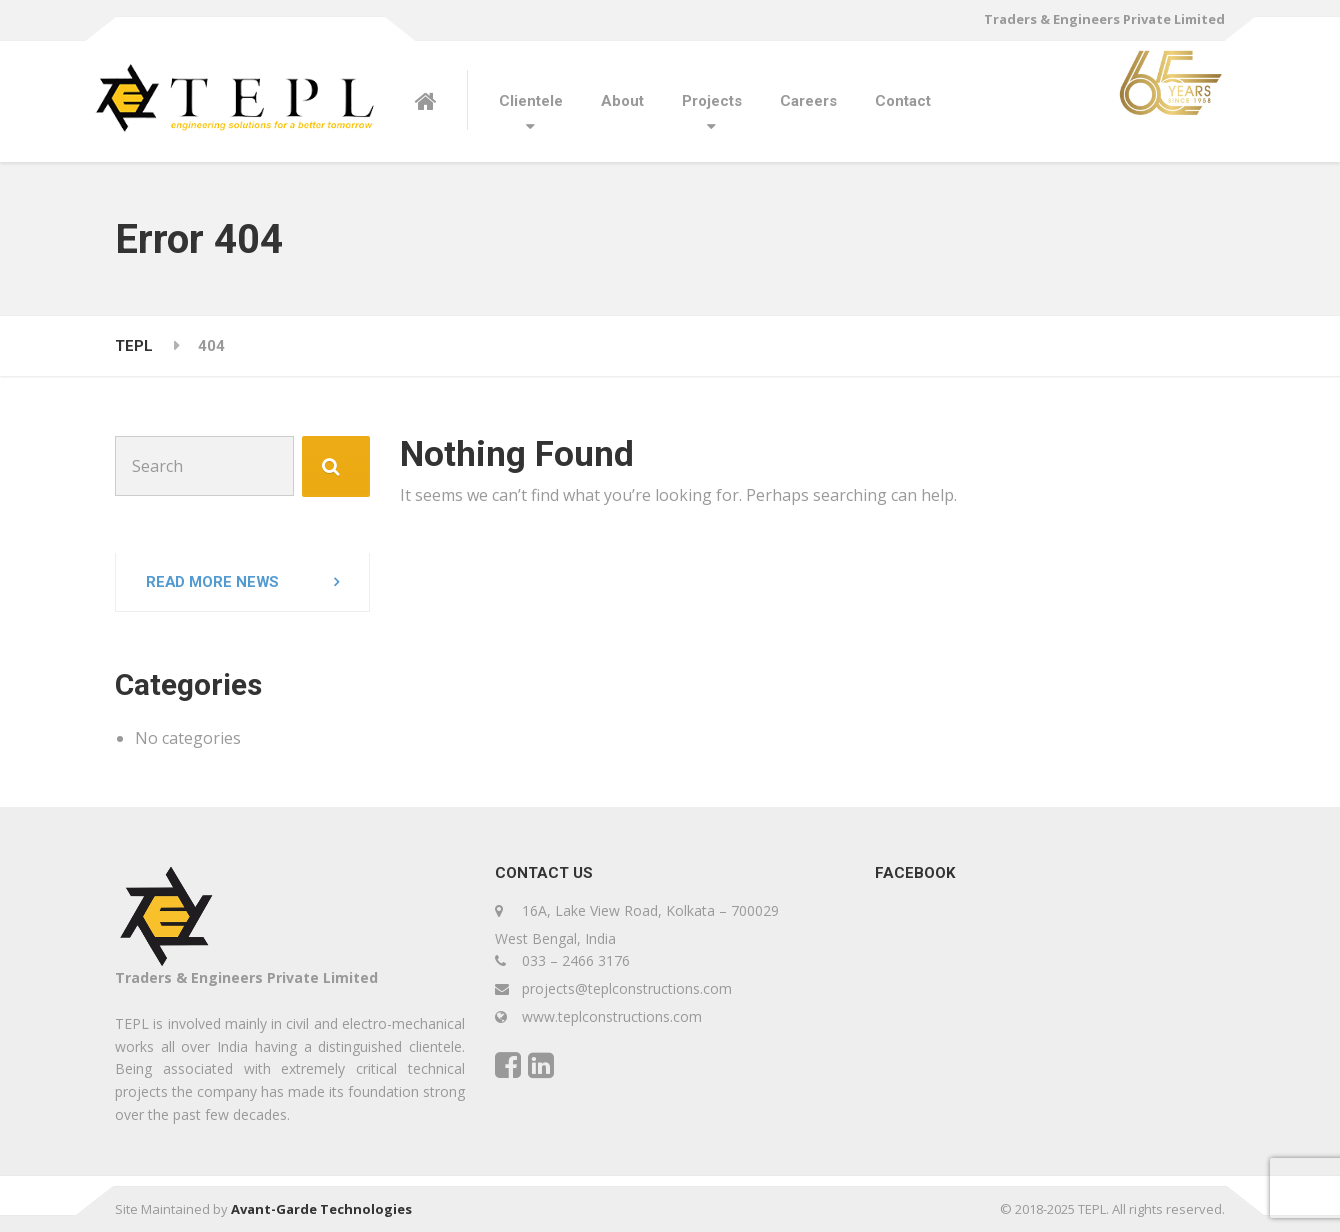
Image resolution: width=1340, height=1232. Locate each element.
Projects (712, 101)
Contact (903, 101)
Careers (808, 101)
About (622, 101)
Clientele (531, 101)
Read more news (213, 582)
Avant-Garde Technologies (321, 1209)
